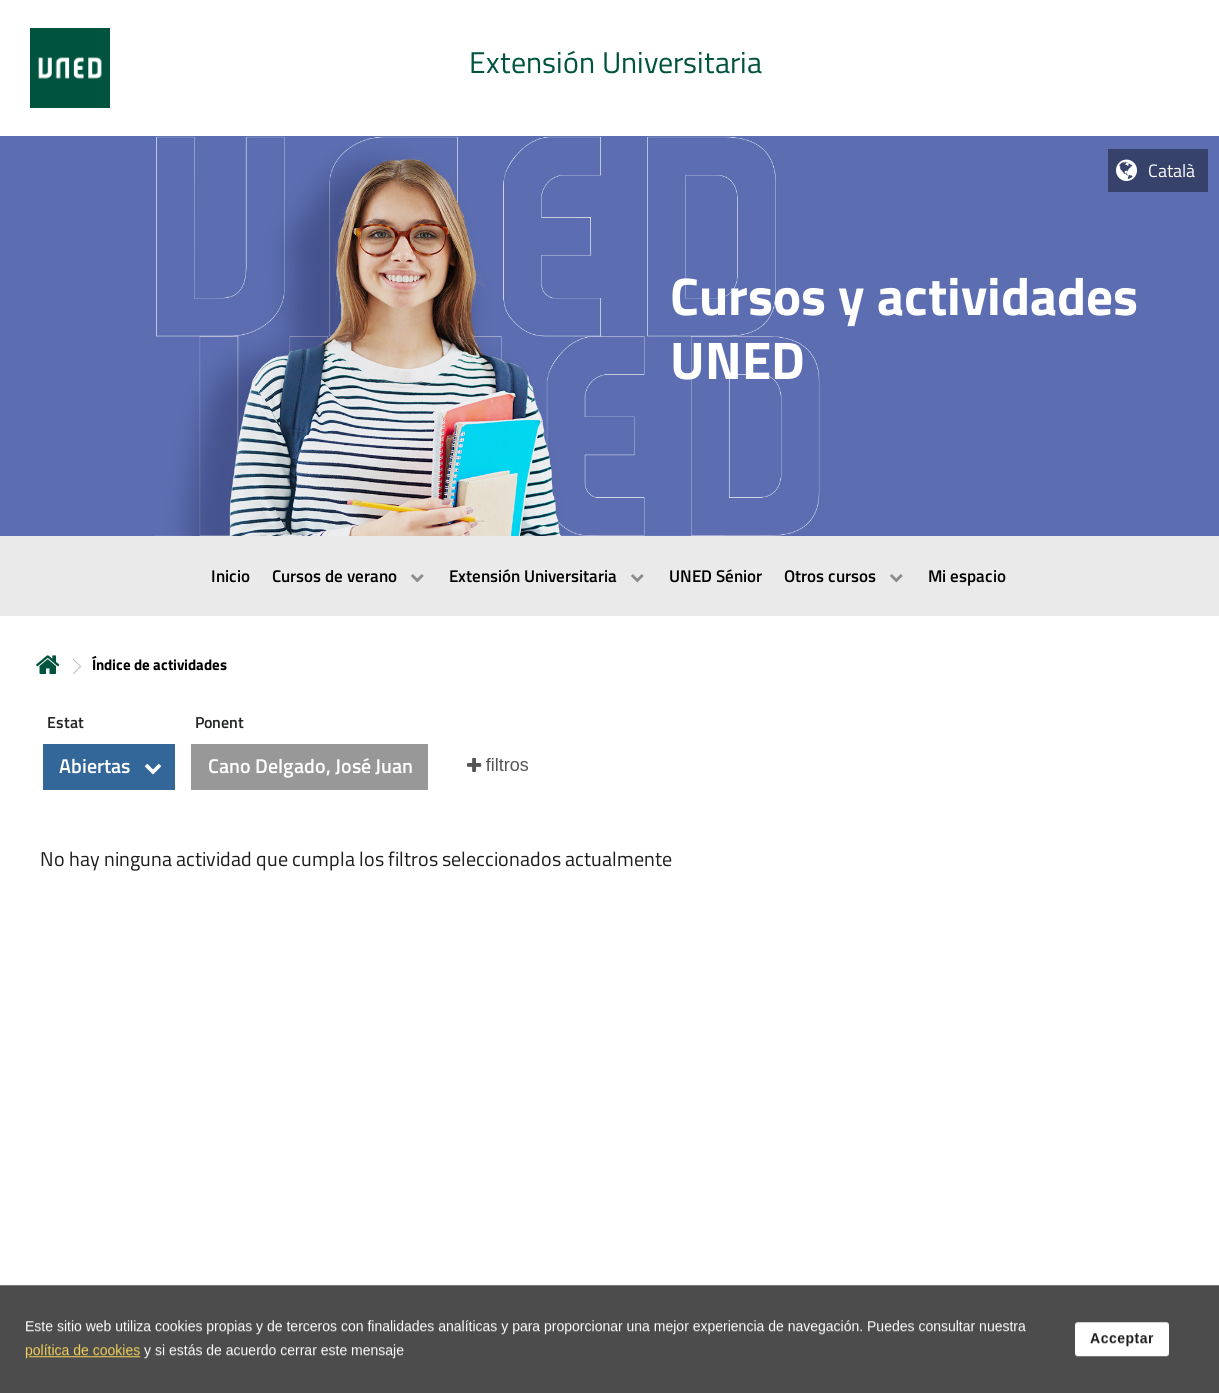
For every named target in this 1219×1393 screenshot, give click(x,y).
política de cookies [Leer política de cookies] (82, 1364)
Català (1171, 170)
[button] (109, 767)
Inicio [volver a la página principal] (48, 664)
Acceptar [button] (1122, 1352)
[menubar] (609, 576)
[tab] (609, 68)
